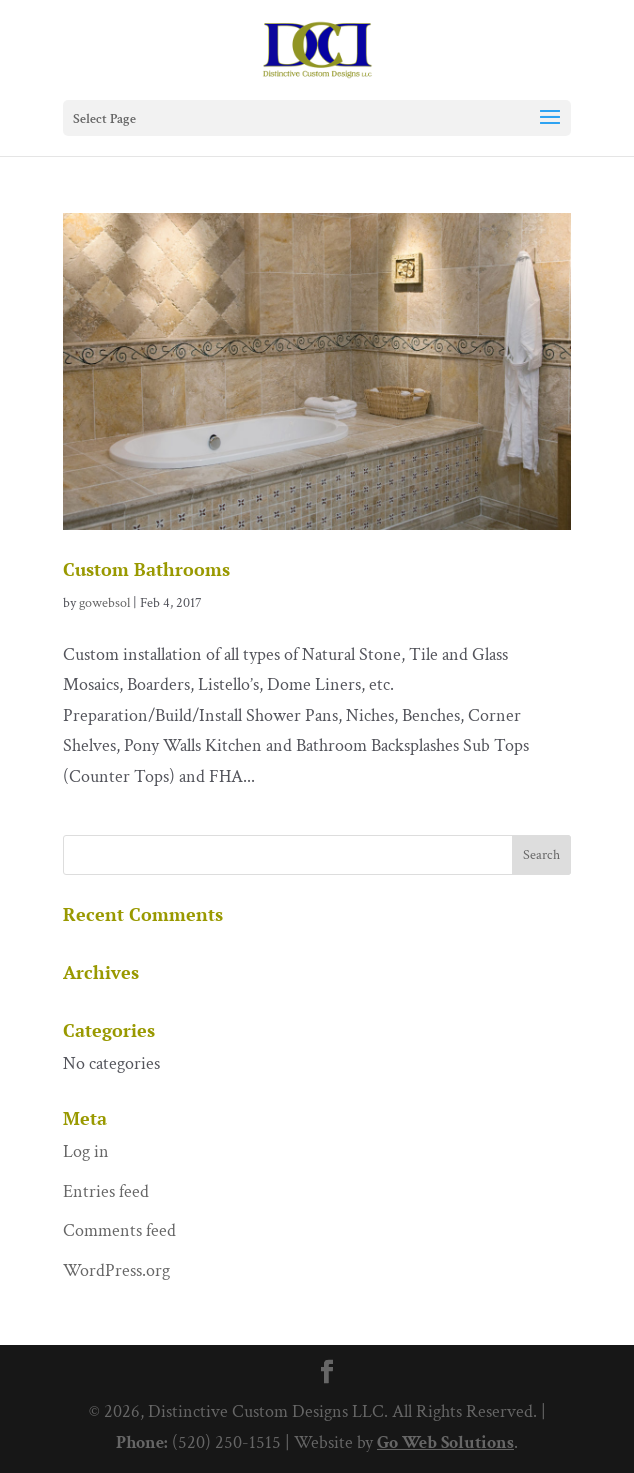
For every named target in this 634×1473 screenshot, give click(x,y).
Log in (86, 1151)
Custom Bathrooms (146, 569)
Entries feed (106, 1191)
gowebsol (104, 603)
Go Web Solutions (445, 1442)
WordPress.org (116, 1270)
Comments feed (119, 1230)
